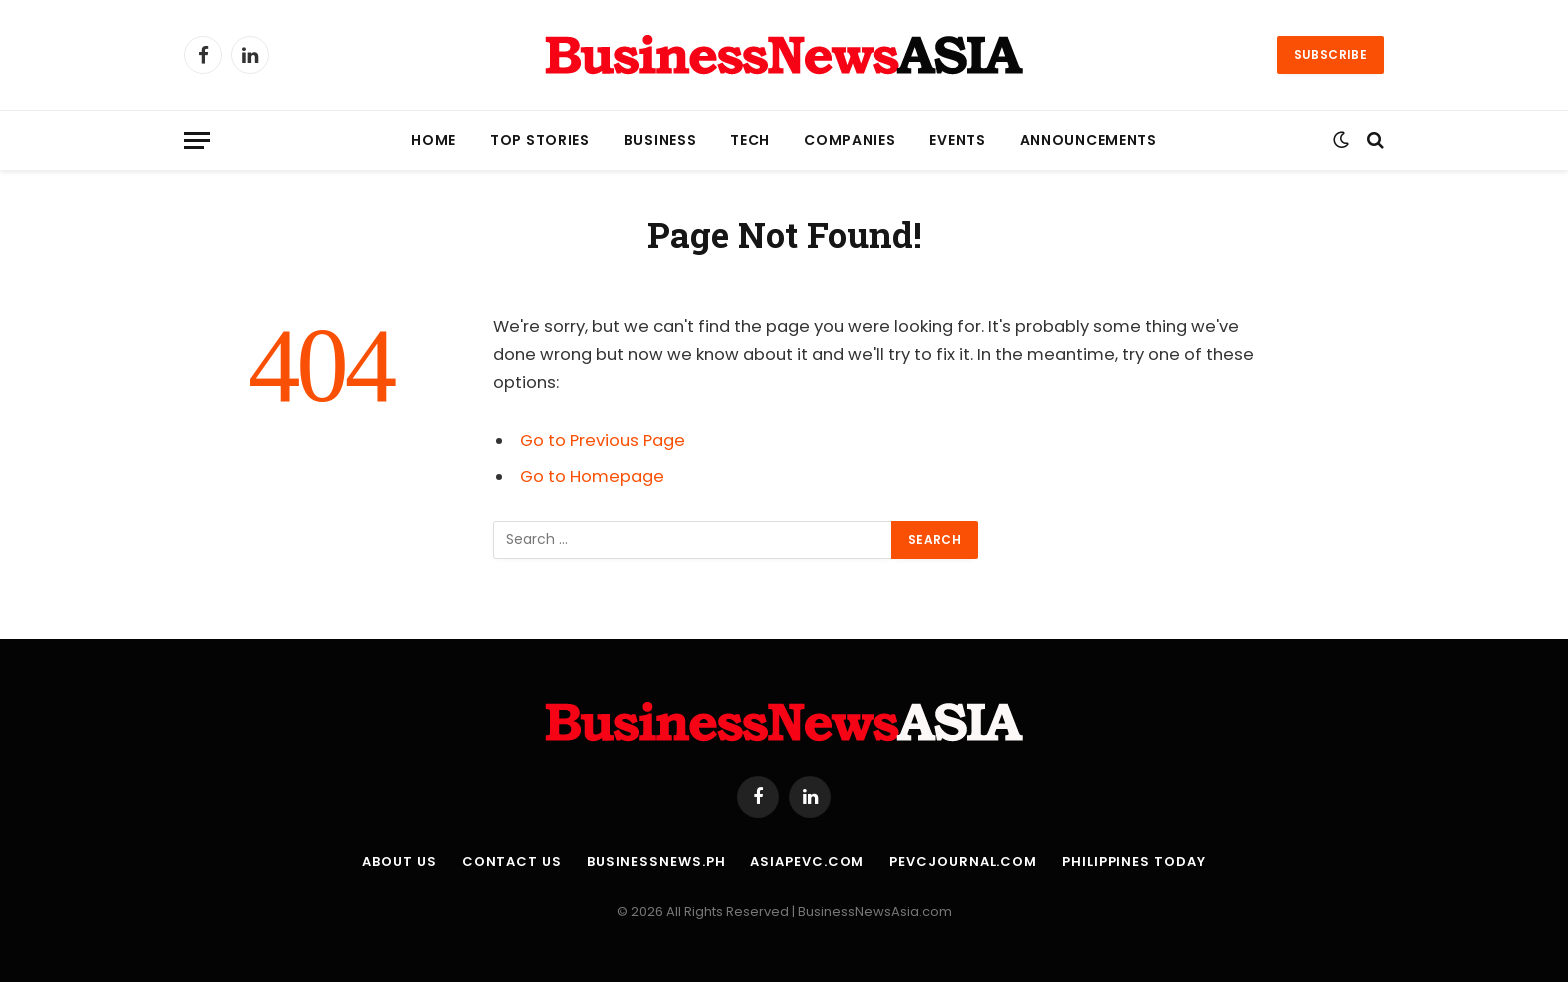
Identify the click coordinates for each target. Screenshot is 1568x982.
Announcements (1088, 140)
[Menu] (197, 140)
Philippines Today (1133, 861)
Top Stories (540, 140)
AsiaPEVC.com (807, 861)
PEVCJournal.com (963, 861)
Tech (750, 140)
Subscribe (1330, 54)
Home (433, 140)
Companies (849, 140)
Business (660, 140)
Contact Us (512, 861)
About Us (399, 861)
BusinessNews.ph (656, 861)
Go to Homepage (592, 476)
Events (957, 140)
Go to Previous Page (602, 440)
